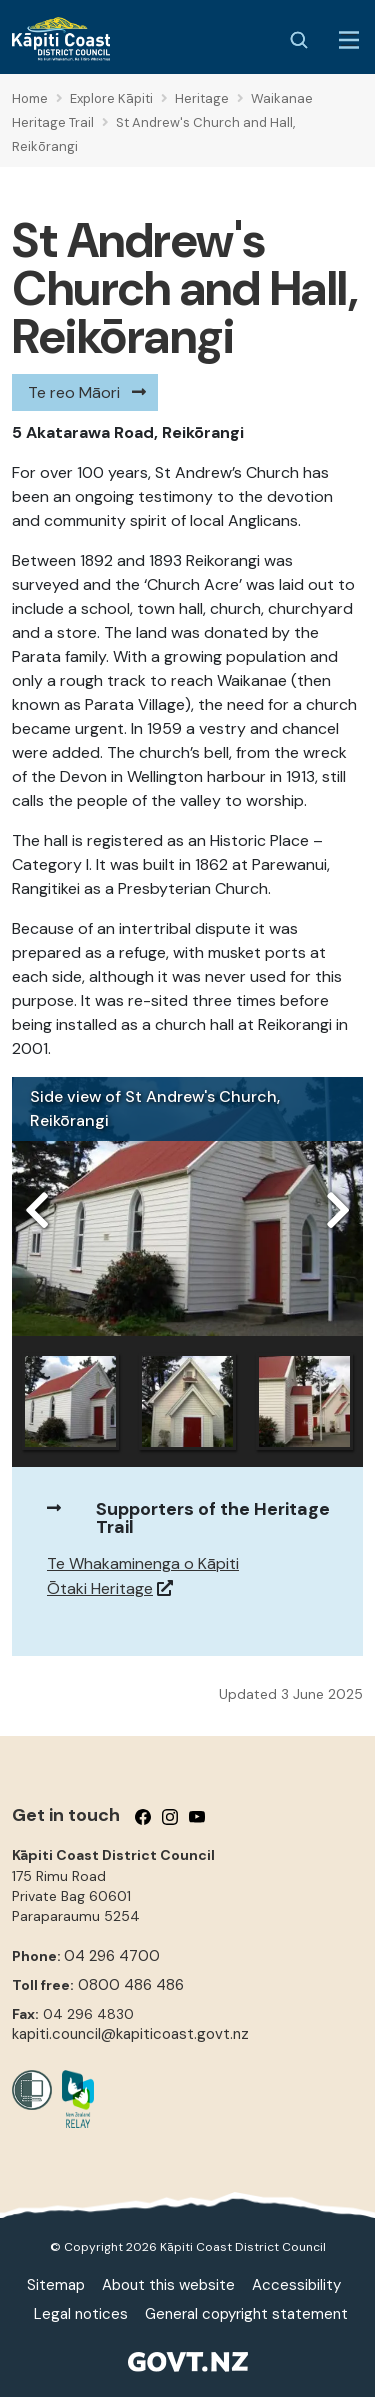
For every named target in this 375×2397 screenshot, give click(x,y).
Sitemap (56, 2285)
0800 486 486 (131, 1985)
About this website (168, 2285)
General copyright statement (246, 2314)
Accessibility (296, 2285)
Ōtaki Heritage (100, 1588)
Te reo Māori (74, 392)
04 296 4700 (112, 1956)
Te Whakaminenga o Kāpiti (143, 1563)
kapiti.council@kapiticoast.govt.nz (130, 2034)
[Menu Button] (349, 40)
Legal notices (81, 2314)
